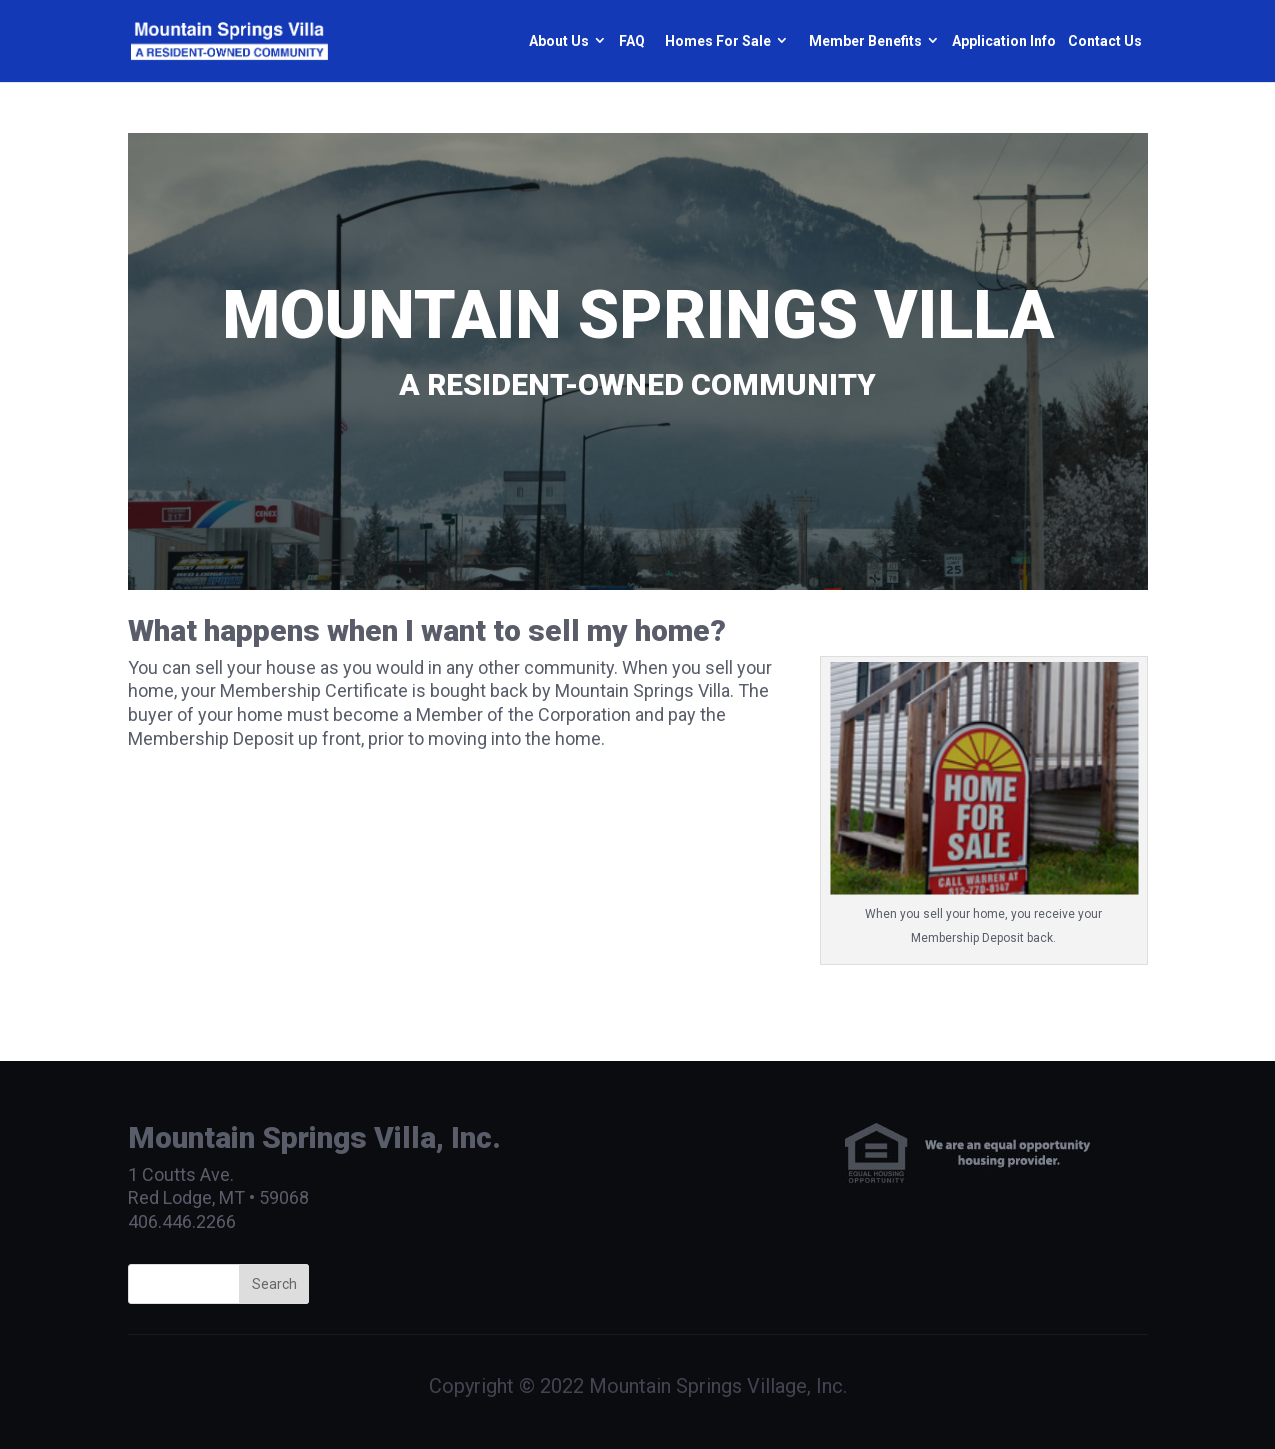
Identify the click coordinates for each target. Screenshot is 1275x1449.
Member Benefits (865, 41)
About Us (559, 41)
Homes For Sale (718, 41)
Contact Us (1105, 41)
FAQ (632, 41)
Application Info (1004, 41)
